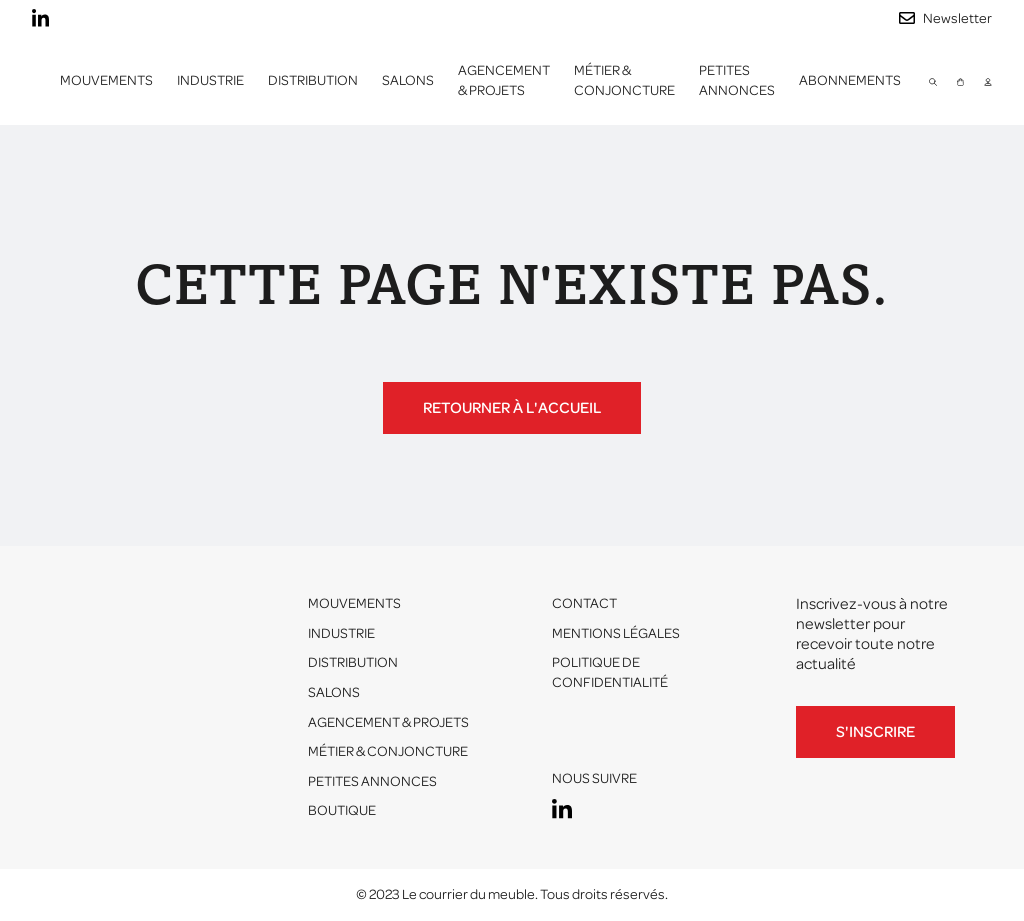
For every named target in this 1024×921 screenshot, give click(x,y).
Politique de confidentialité (610, 672)
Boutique (342, 810)
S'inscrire (875, 732)
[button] (210, 81)
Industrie (341, 633)
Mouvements (106, 80)
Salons (408, 80)
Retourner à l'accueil (512, 408)
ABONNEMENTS (850, 80)
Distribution (353, 662)
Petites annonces (737, 80)
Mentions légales (616, 633)
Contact (584, 603)
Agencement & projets (504, 80)
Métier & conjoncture (624, 80)
